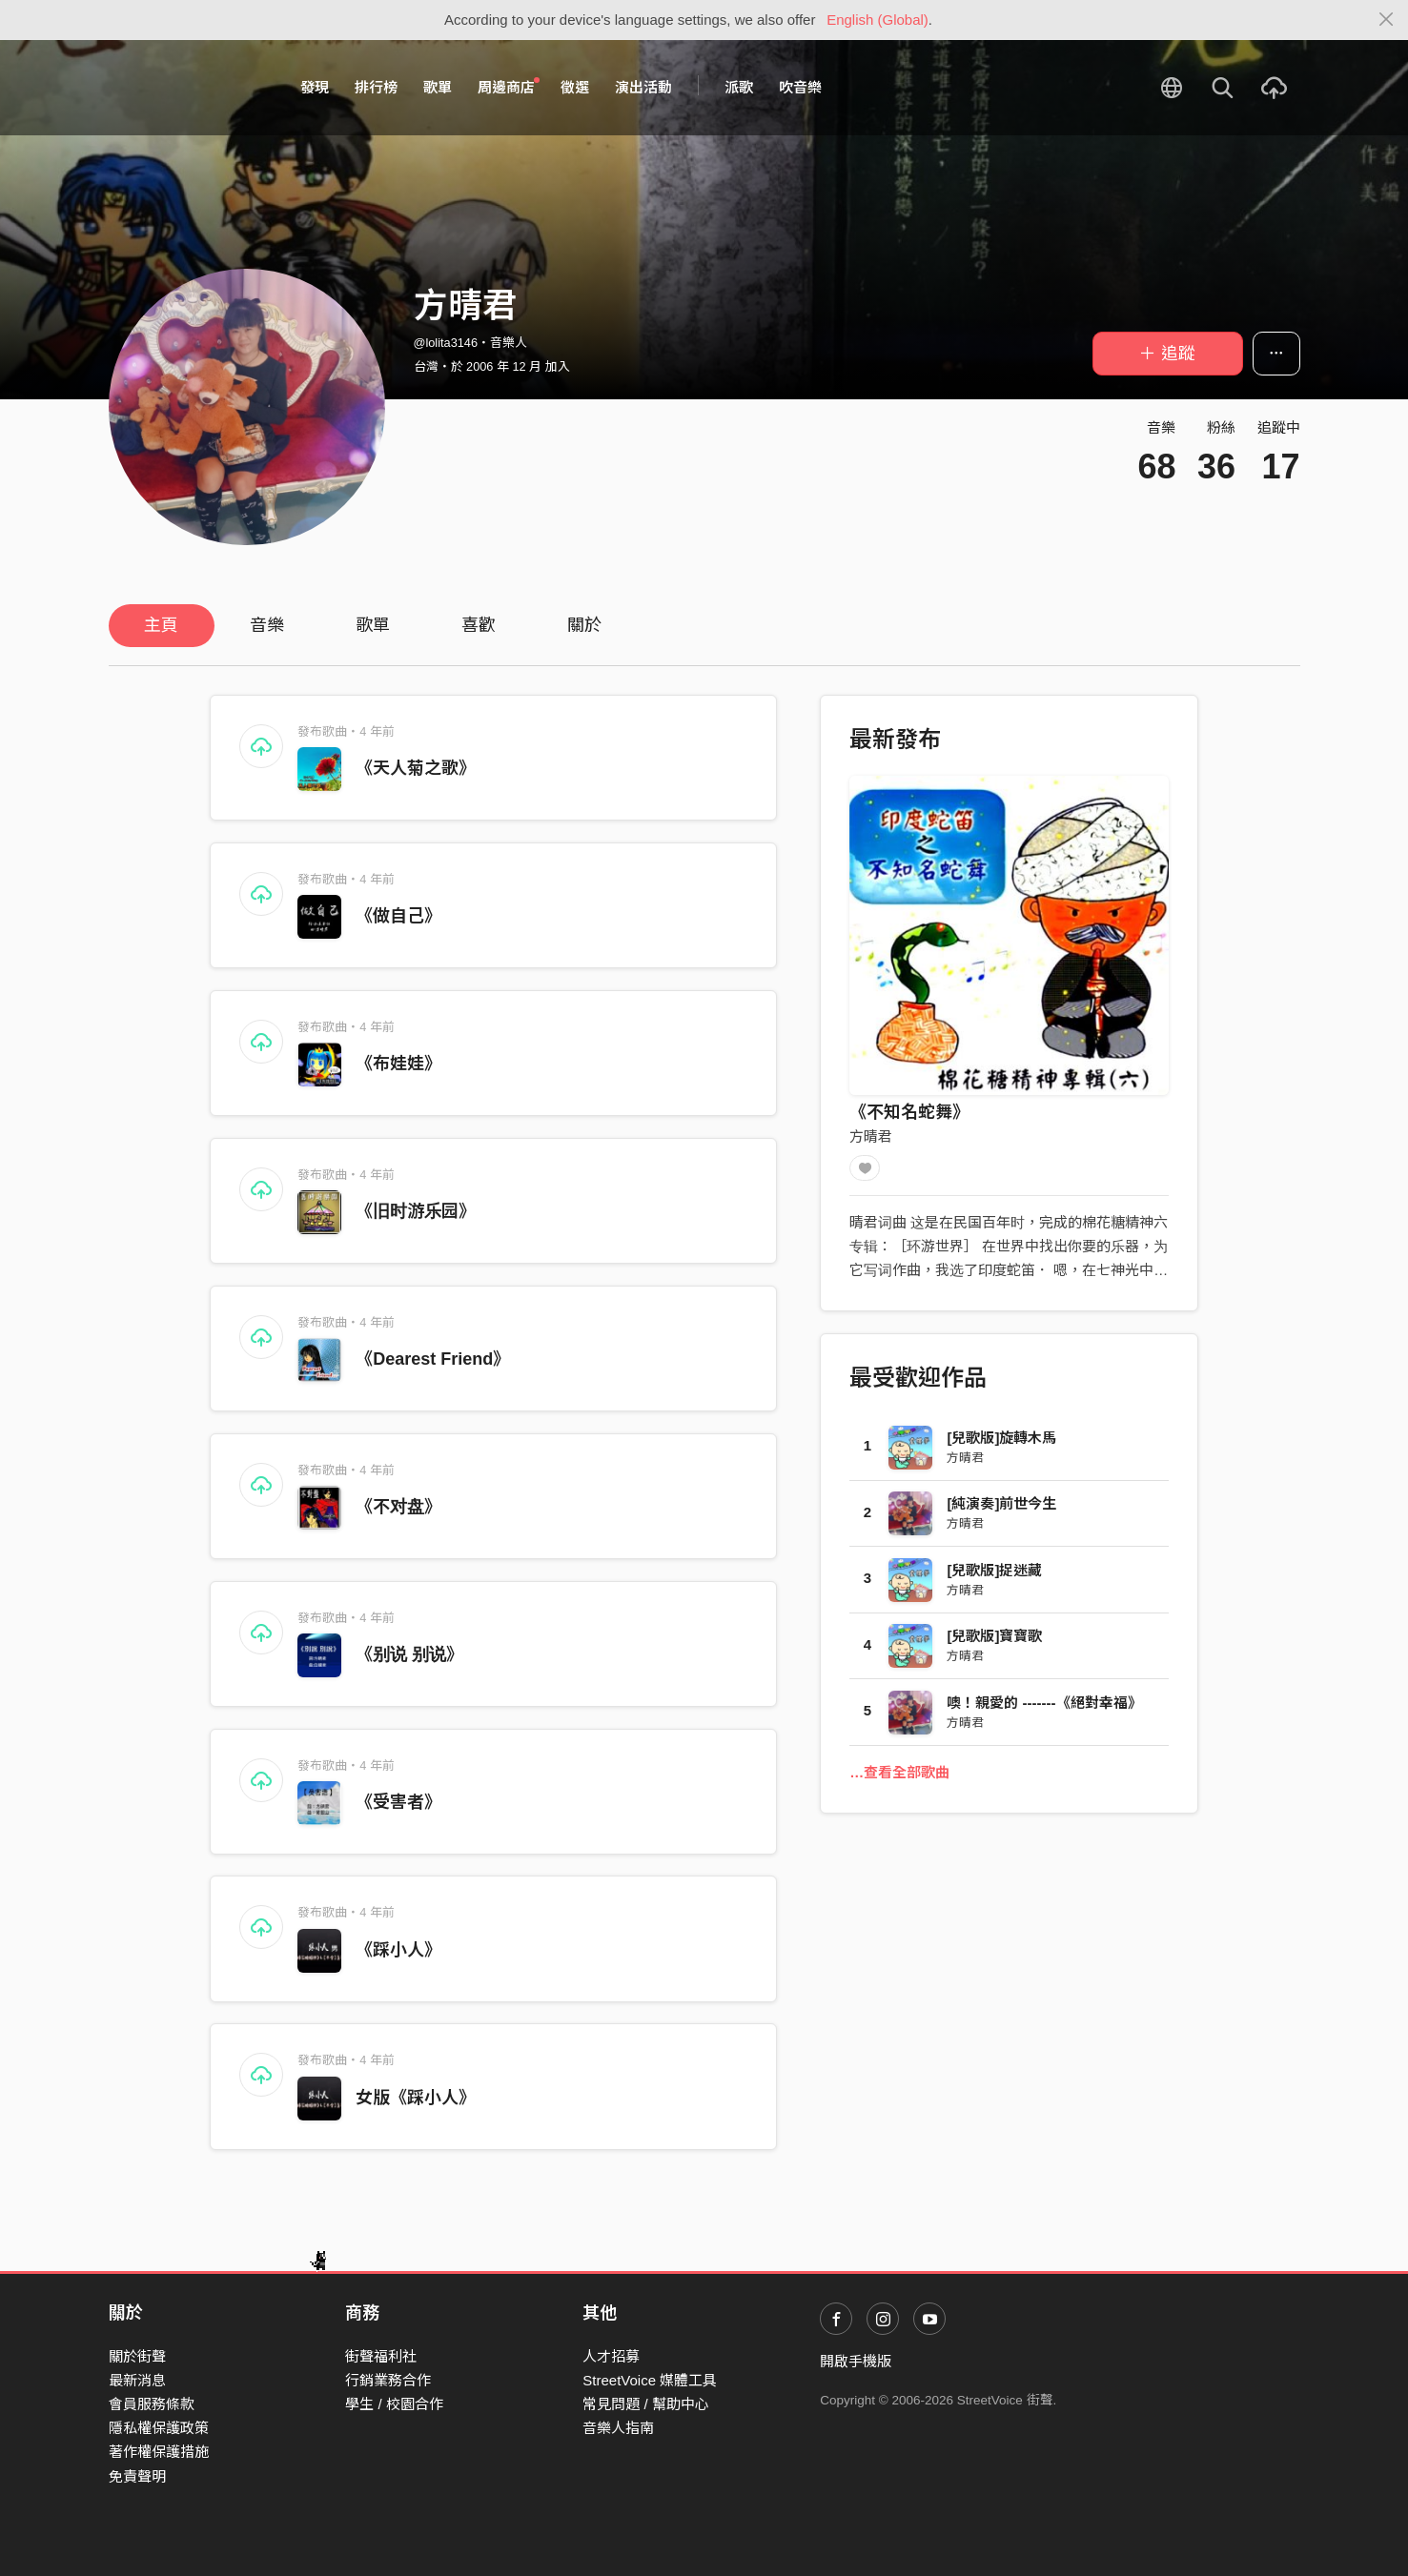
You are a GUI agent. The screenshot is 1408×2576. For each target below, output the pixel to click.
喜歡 (478, 625)
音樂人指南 (618, 2428)
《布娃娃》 (398, 1063)
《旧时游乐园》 (416, 1211)
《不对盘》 (398, 1506)
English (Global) (877, 19)
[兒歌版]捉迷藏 (994, 1577)
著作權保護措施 (159, 2452)
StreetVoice (187, 87)
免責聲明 (137, 2476)
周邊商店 (509, 86)
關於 (584, 625)
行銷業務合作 (388, 2380)
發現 (314, 87)
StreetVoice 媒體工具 (649, 2380)
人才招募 (611, 2356)
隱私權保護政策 (159, 2428)
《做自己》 (398, 915)
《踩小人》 (398, 1949)
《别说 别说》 (409, 1654)
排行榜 (376, 87)
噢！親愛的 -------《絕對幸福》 (1044, 1709)
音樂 (267, 625)
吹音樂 (800, 87)
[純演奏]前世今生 (1001, 1510)
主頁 (161, 625)
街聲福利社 (381, 2356)
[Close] (1386, 20)
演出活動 (643, 87)
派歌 (738, 87)
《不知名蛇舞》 (909, 1112)
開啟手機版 (855, 2361)
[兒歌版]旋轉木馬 (1001, 1444)
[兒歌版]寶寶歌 (994, 1642)
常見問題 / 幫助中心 (645, 2404)
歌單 (437, 87)
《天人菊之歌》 (416, 768)
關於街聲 (137, 2356)
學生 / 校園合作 (394, 2404)
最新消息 (137, 2380)
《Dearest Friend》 (433, 1359)
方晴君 (870, 1136)
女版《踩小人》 (416, 2097)
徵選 (575, 87)
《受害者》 (398, 1802)
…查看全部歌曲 (899, 1779)
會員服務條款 (151, 2404)
